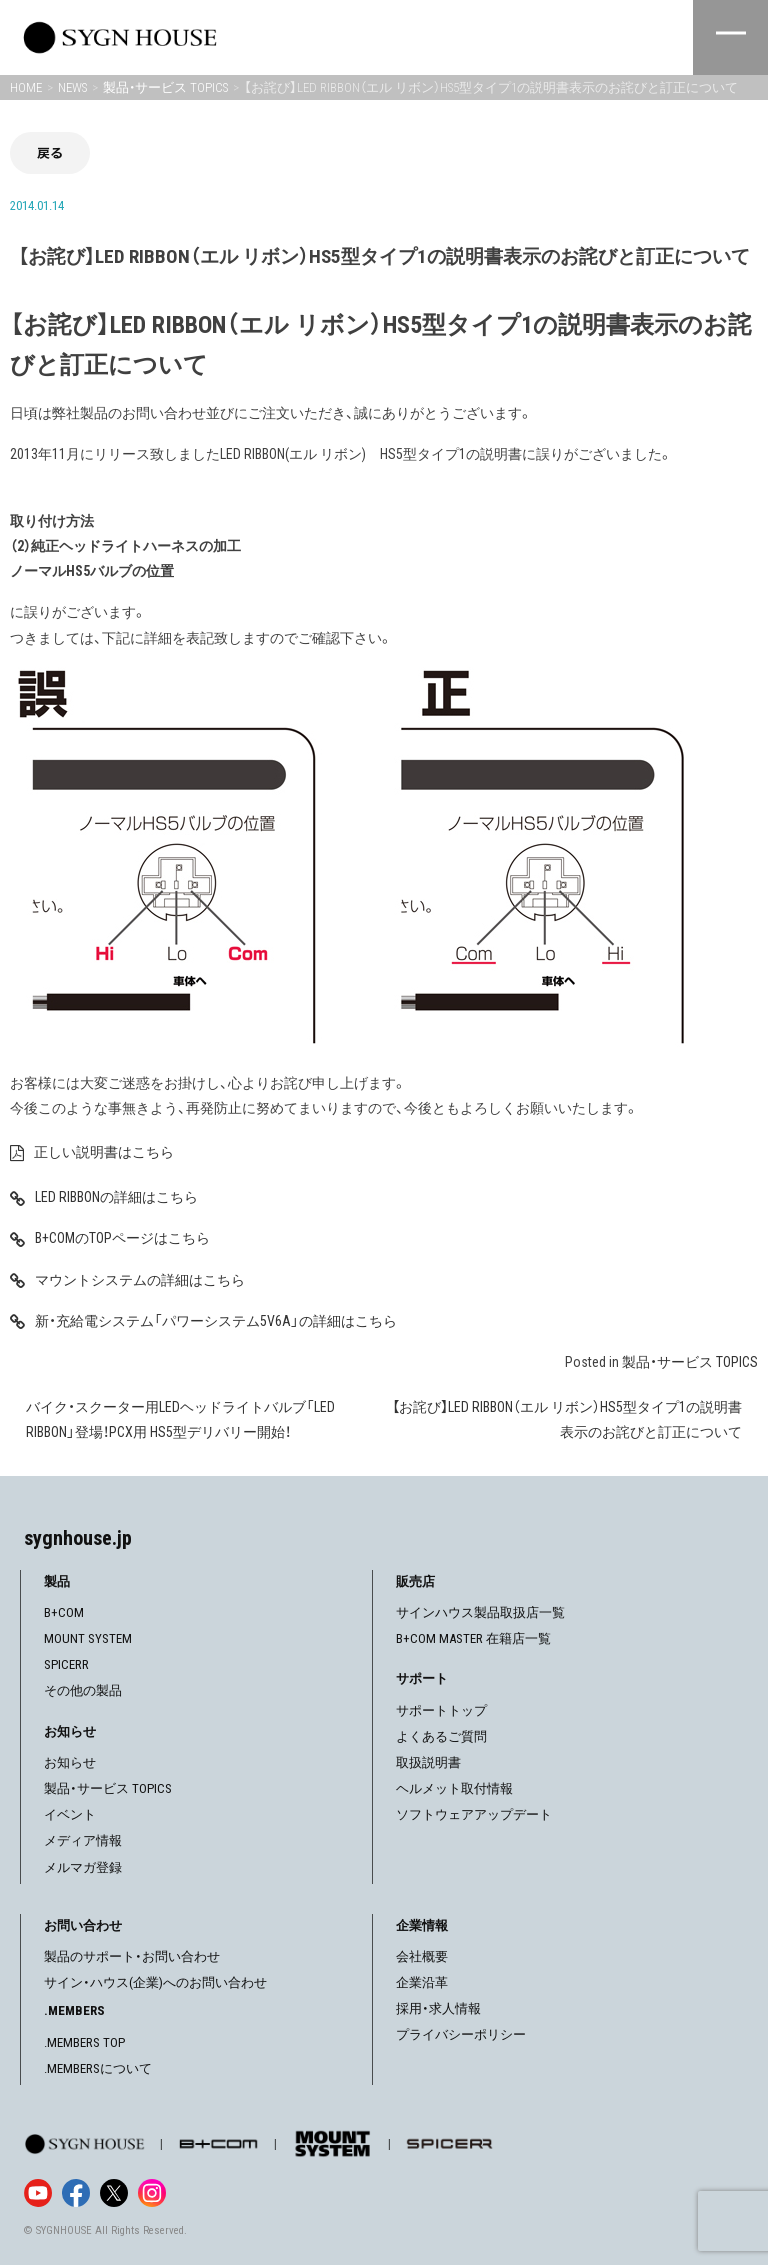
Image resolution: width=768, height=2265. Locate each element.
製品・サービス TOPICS (690, 1362)
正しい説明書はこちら (104, 1152)
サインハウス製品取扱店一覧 (480, 1612)
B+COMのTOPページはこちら (122, 1238)
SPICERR (66, 1664)
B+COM (64, 1612)
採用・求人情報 (438, 2008)
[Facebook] (76, 2193)
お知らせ (70, 1762)
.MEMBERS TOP (84, 2042)
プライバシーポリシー (461, 2034)
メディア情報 (83, 1840)
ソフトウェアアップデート (474, 1814)
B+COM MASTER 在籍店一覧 (473, 1638)
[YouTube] (38, 2193)
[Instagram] (152, 2193)
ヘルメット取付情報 (454, 1788)
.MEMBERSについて (98, 2068)
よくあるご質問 (441, 1736)
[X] (114, 2193)
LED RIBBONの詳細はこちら (116, 1197)
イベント (70, 1814)
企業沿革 (422, 1982)
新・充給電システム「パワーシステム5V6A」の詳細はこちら (216, 1321)
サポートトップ (441, 1710)
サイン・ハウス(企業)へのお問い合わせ (155, 1982)
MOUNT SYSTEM (88, 1638)
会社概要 (422, 1956)
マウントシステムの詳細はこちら (140, 1280)
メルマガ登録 (83, 1867)
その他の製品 (83, 1690)
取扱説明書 (428, 1762)
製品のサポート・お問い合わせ (132, 1956)
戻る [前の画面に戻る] (50, 152)
